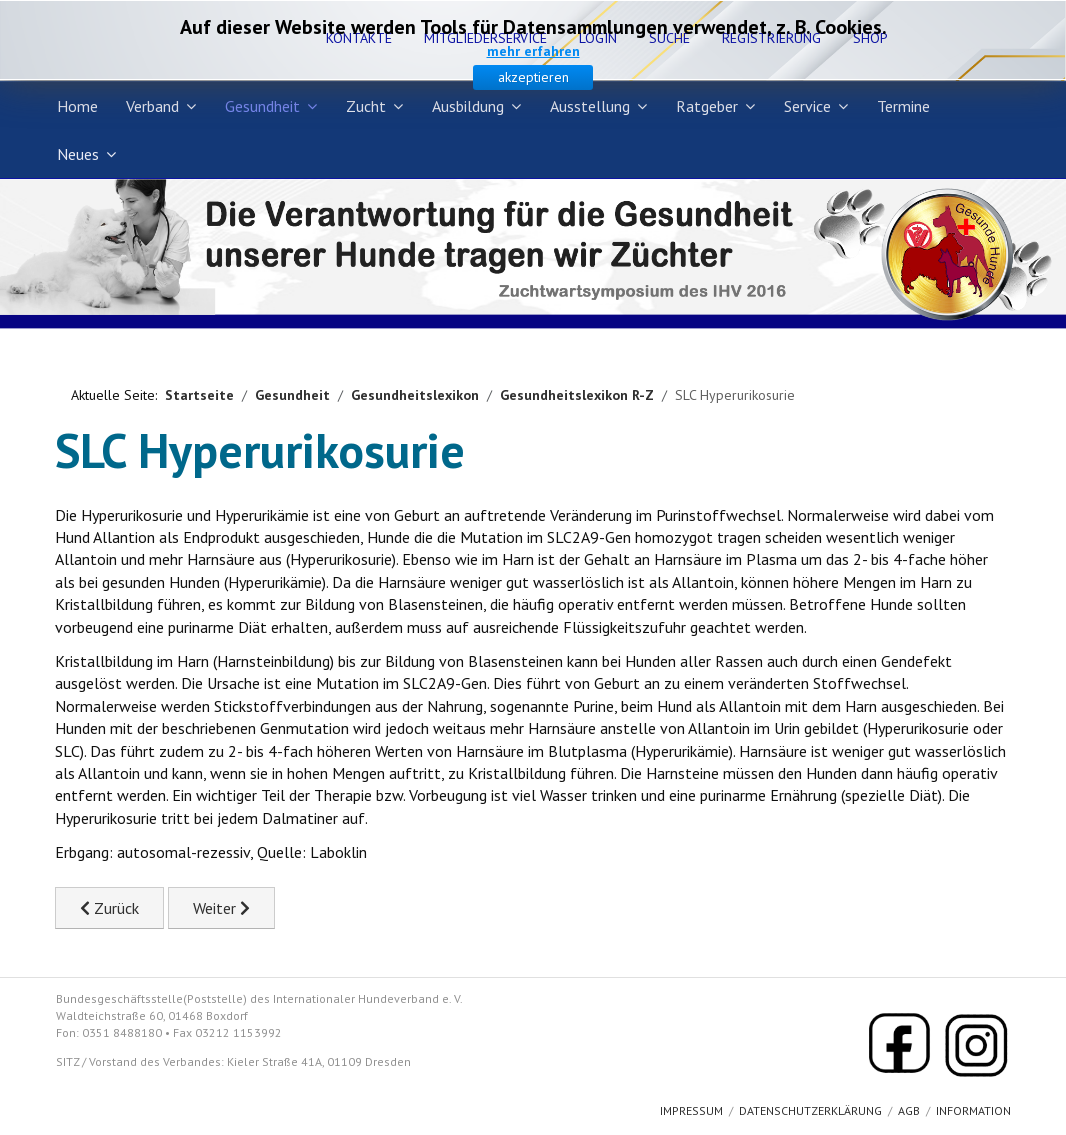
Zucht (366, 106)
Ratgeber (707, 106)
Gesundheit (262, 106)
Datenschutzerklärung (810, 1110)
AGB (909, 1110)
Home (77, 106)
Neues (78, 154)
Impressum (691, 1110)
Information (973, 1110)
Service (807, 106)
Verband (152, 106)
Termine (903, 106)
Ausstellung (590, 106)
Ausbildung (468, 106)
